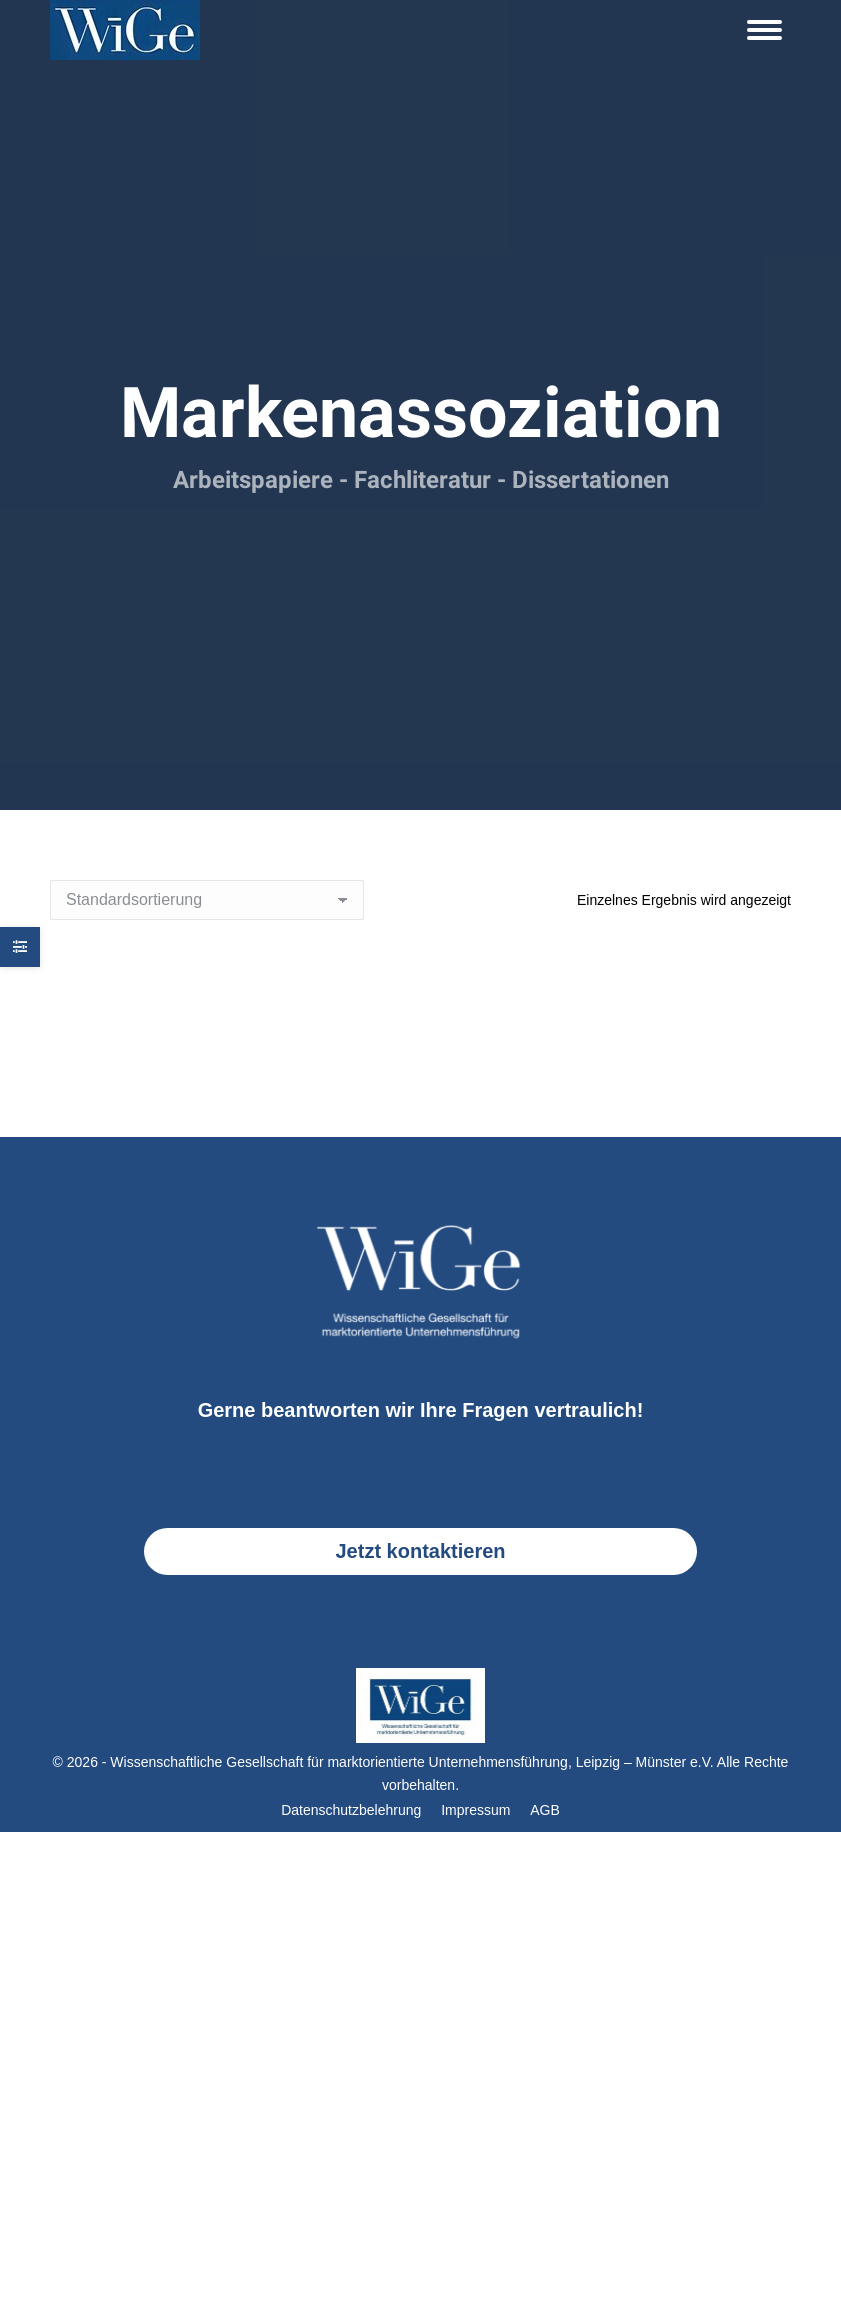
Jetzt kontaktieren (420, 1551)
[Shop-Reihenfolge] (207, 900)
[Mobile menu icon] (764, 30)
